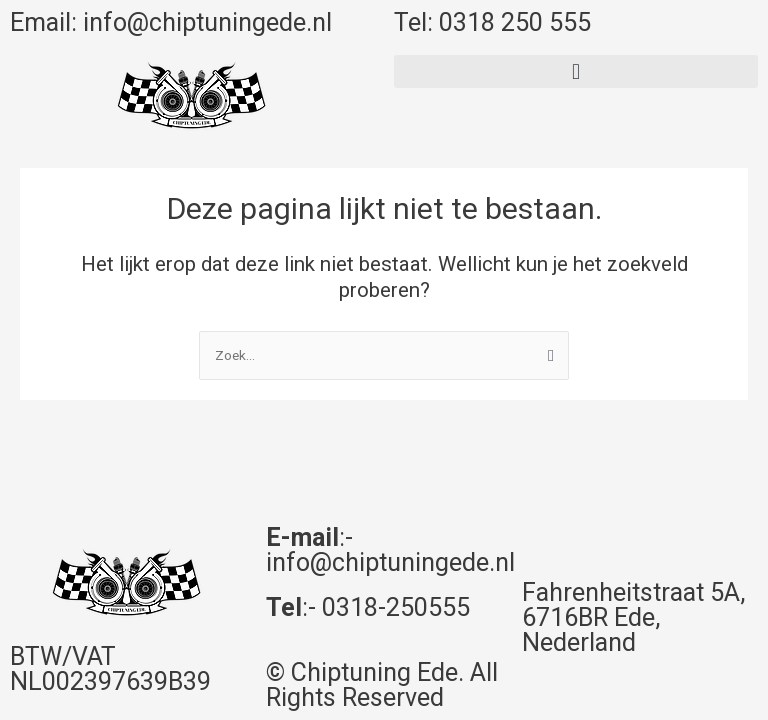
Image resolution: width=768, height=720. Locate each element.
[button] (576, 71)
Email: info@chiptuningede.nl (171, 22)
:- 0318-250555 (368, 607)
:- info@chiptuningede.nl (390, 550)
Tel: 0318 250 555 (492, 22)
